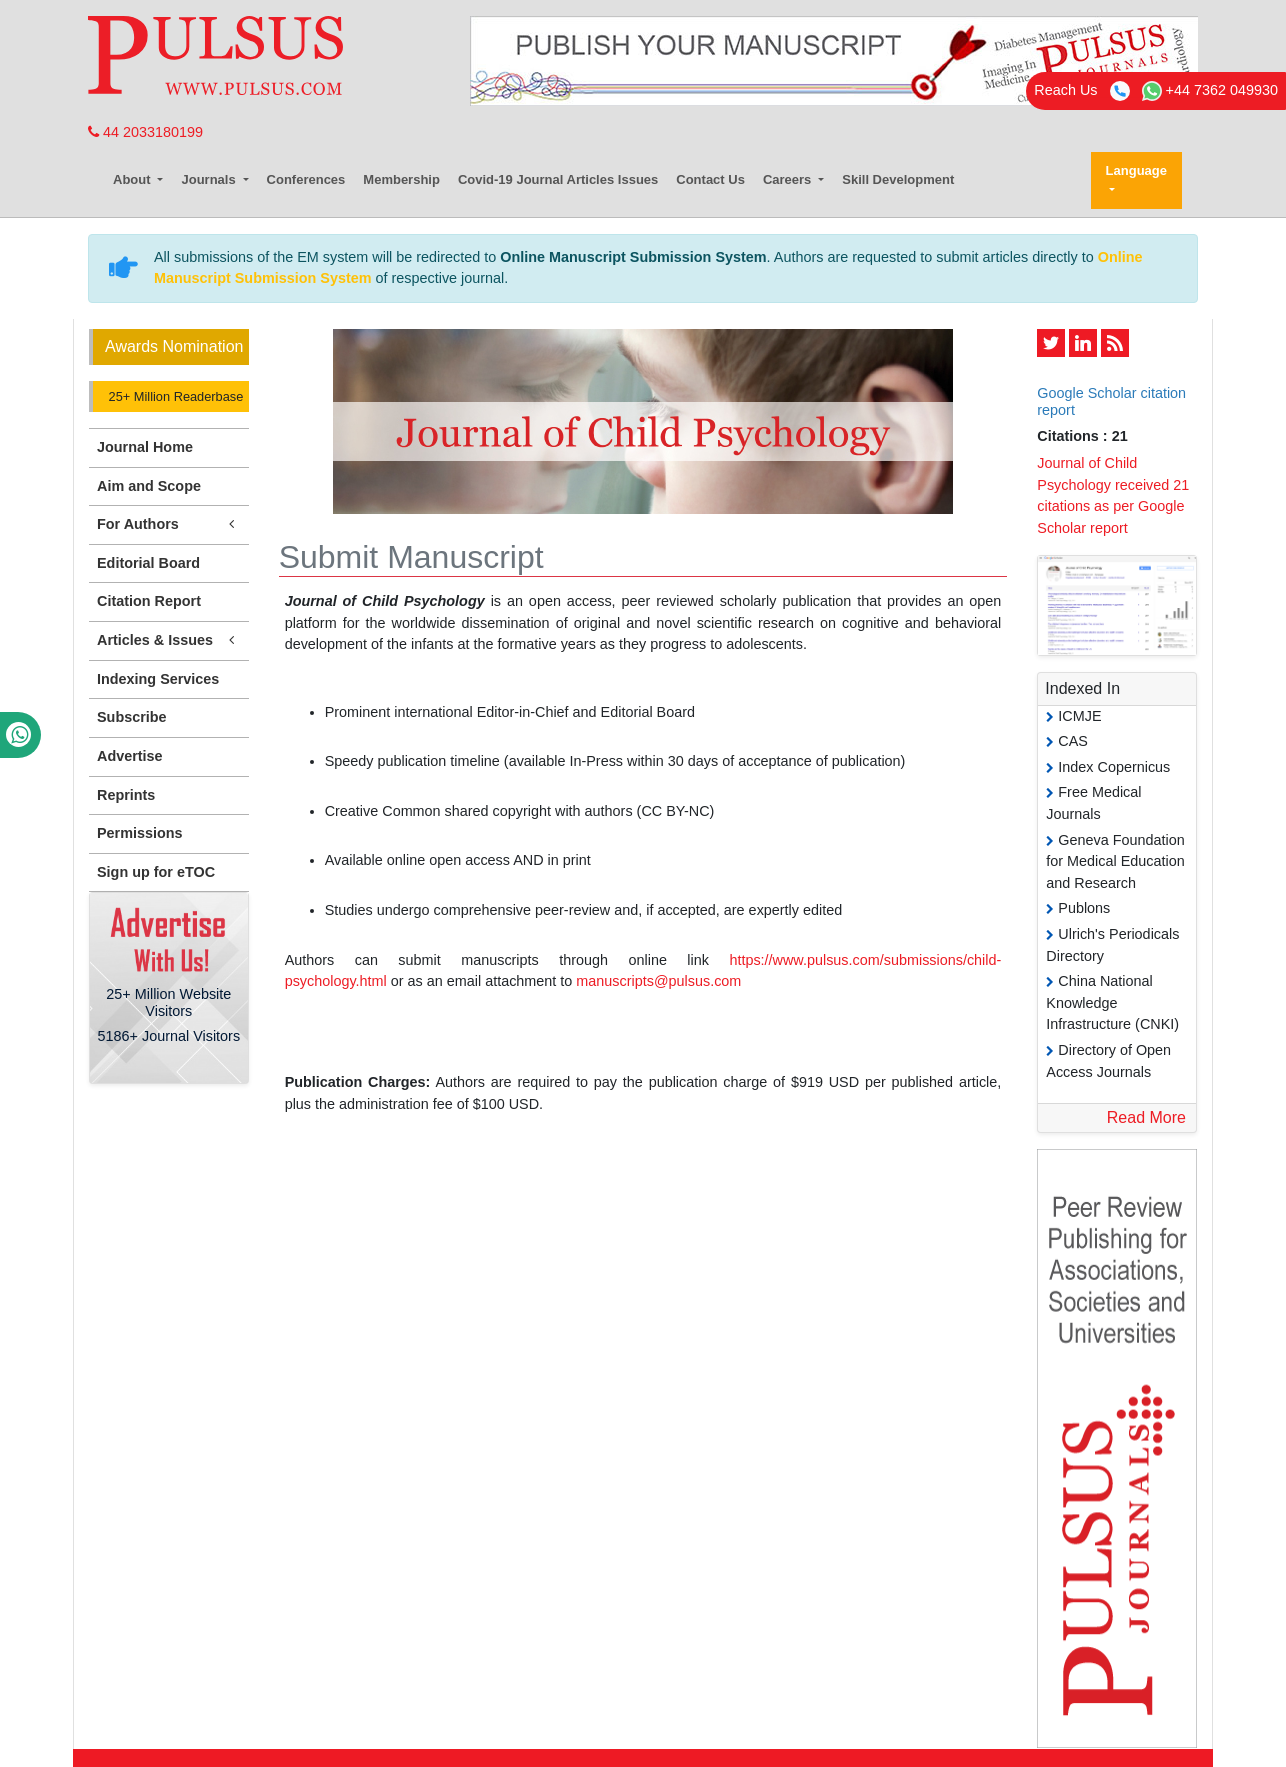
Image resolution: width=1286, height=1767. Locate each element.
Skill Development (898, 179)
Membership (401, 179)
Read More (1146, 1117)
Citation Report (149, 601)
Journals (210, 179)
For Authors (169, 524)
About (133, 179)
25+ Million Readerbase (174, 396)
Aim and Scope (149, 486)
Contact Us (710, 179)
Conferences (306, 179)
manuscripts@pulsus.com (658, 981)
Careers (789, 179)
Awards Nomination (174, 346)
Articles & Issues (169, 640)
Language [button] (1136, 170)
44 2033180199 (145, 132)
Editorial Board (148, 563)
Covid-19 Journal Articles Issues (558, 179)
